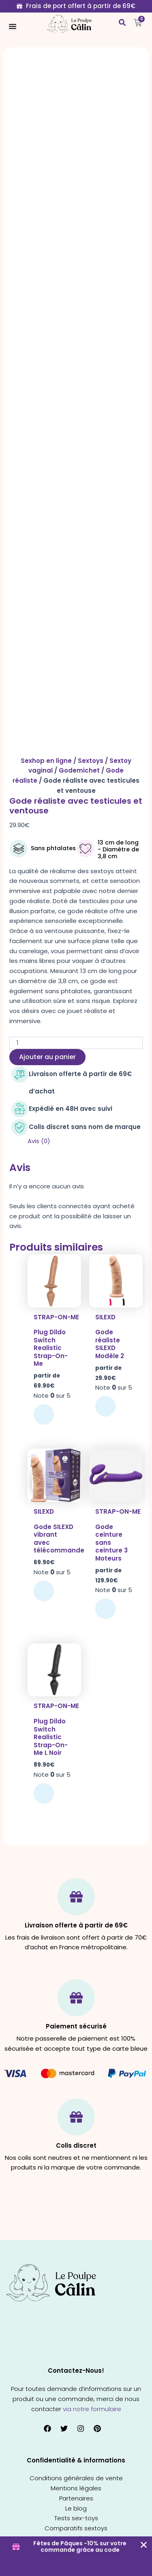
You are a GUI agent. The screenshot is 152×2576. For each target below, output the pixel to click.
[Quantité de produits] (76, 1043)
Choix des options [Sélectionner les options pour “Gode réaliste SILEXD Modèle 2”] (105, 1406)
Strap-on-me (56, 1317)
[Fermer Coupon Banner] (143, 2544)
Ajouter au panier (47, 1057)
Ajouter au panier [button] (44, 1591)
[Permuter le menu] (13, 26)
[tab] (85, 1141)
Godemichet (79, 770)
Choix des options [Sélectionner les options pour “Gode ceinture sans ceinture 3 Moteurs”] (105, 1609)
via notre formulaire (92, 2409)
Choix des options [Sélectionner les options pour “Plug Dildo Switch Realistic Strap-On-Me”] (44, 1414)
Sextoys (90, 760)
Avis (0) (39, 1141)
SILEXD (105, 1317)
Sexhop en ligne (46, 760)
